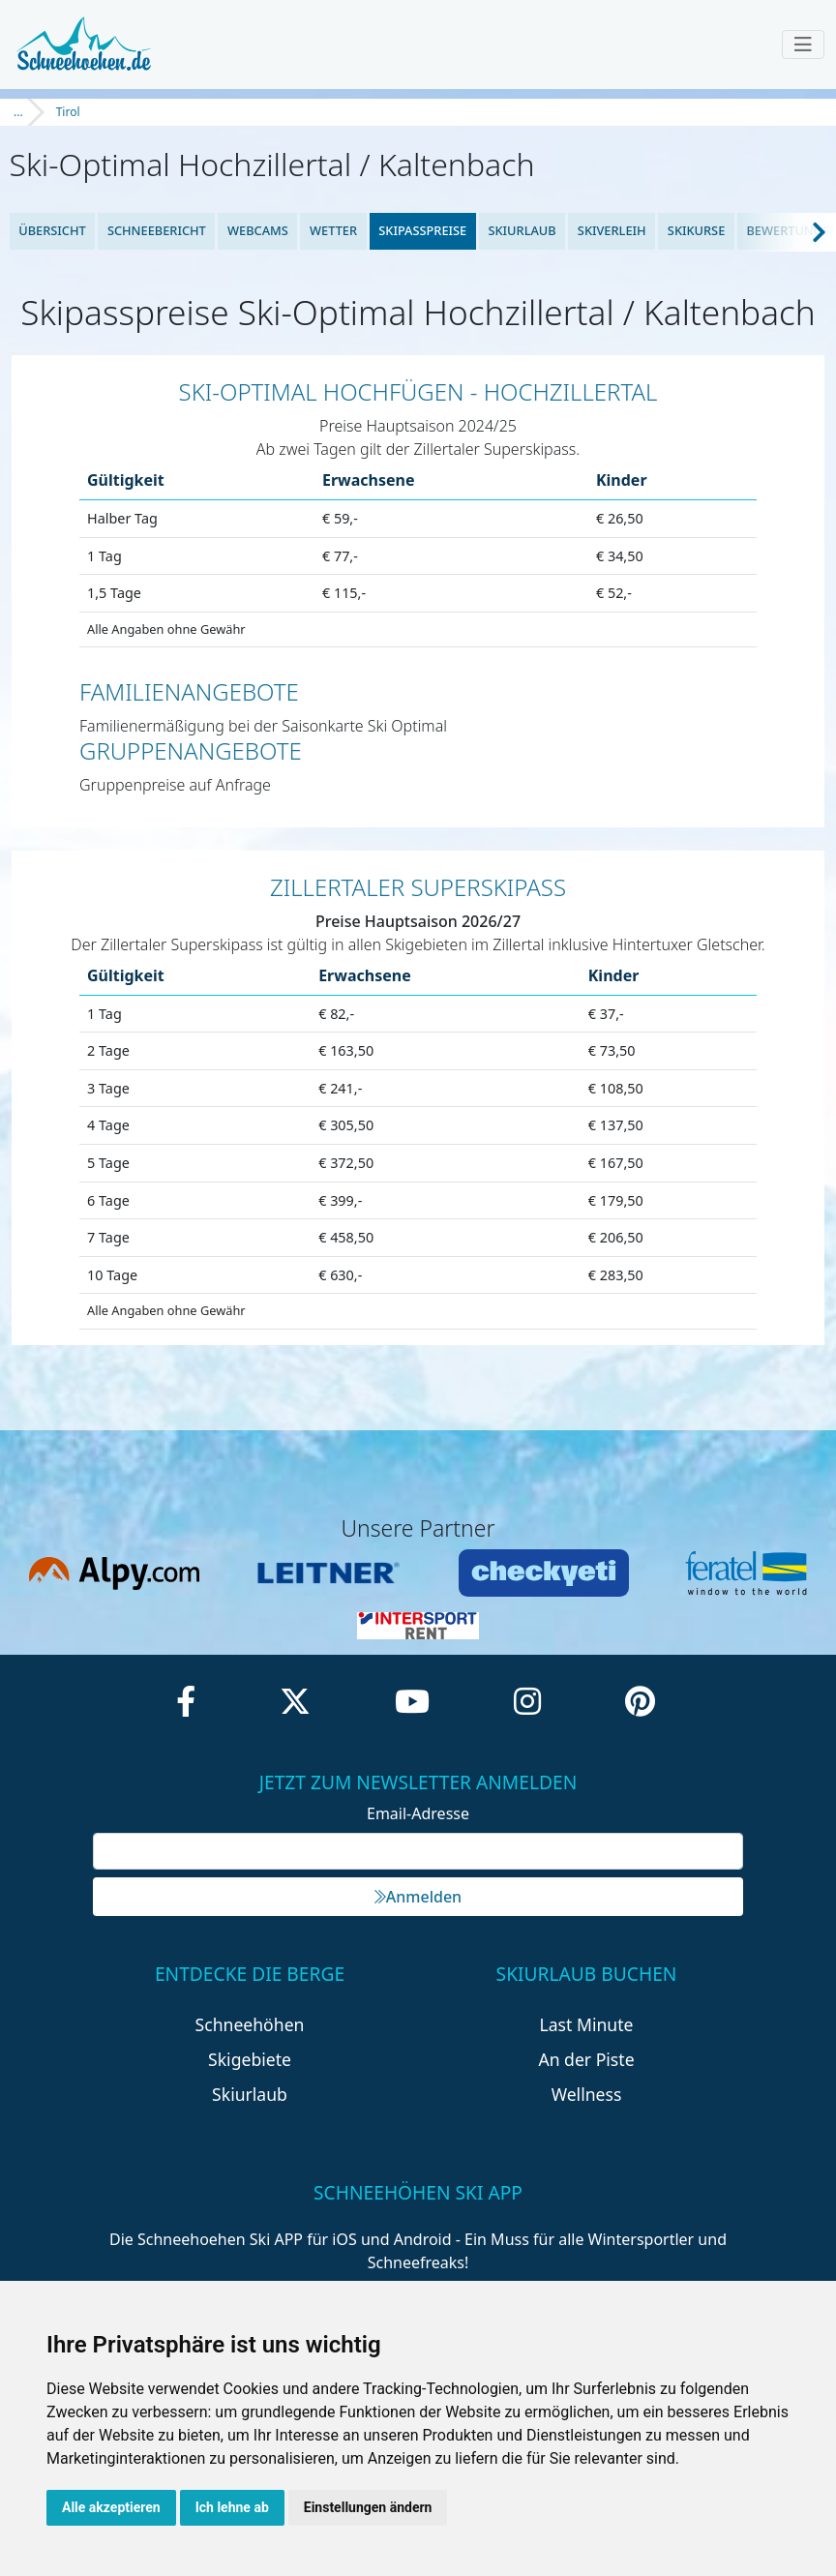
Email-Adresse (418, 1813)
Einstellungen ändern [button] (368, 2507)
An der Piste (586, 2059)
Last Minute (587, 2024)
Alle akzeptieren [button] (111, 2507)
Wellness (587, 2094)
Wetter (333, 230)
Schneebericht (156, 230)
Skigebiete (249, 2059)
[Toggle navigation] (803, 44)
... (18, 112)
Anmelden (418, 1896)
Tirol (68, 112)
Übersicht (52, 230)
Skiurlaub (521, 230)
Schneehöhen (250, 2024)
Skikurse (696, 230)
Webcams (257, 230)
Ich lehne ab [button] (232, 2507)
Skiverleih (612, 230)
